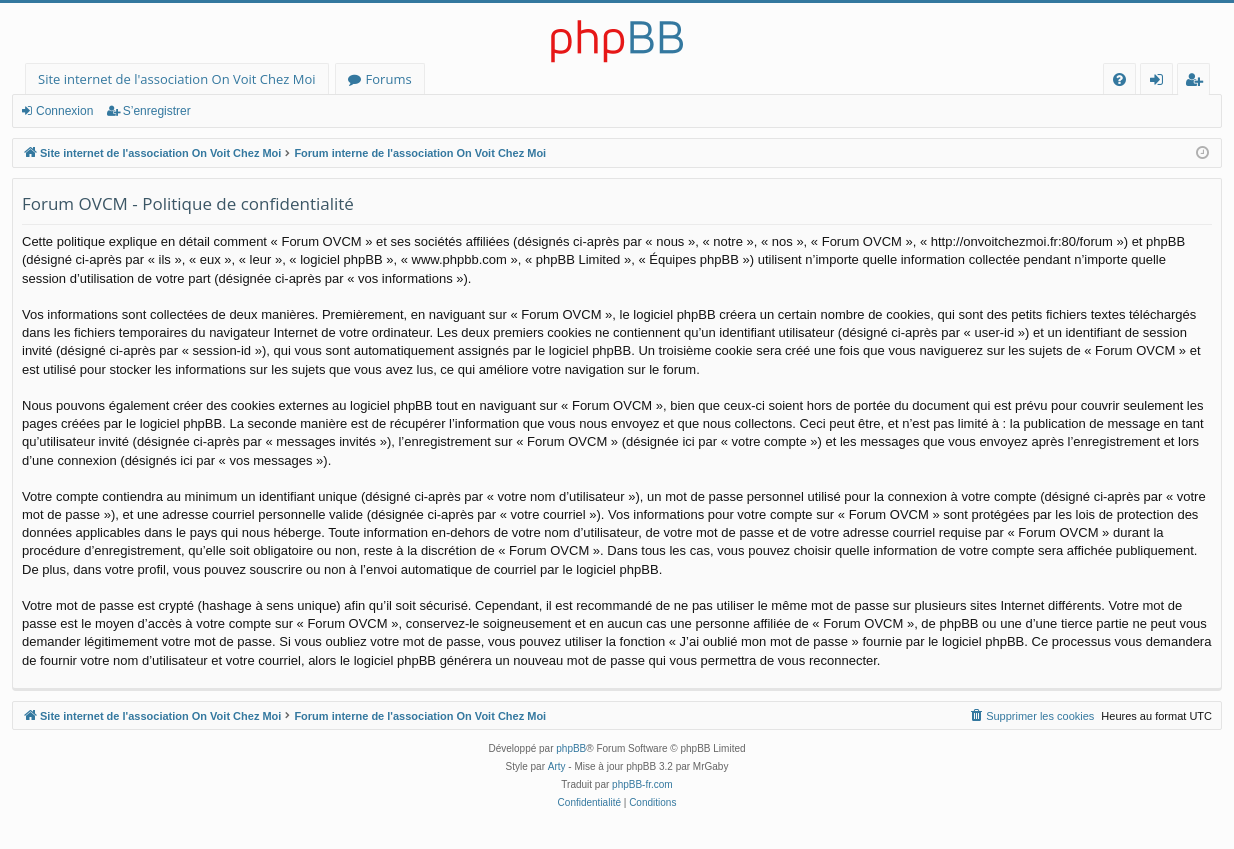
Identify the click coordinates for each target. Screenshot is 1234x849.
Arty (557, 766)
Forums (389, 79)
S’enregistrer (157, 111)
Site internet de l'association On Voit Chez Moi (177, 79)
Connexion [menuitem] (1161, 82)
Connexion (64, 111)
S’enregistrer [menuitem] (1198, 82)
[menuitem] (1119, 79)
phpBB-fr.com (642, 784)
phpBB (571, 748)
